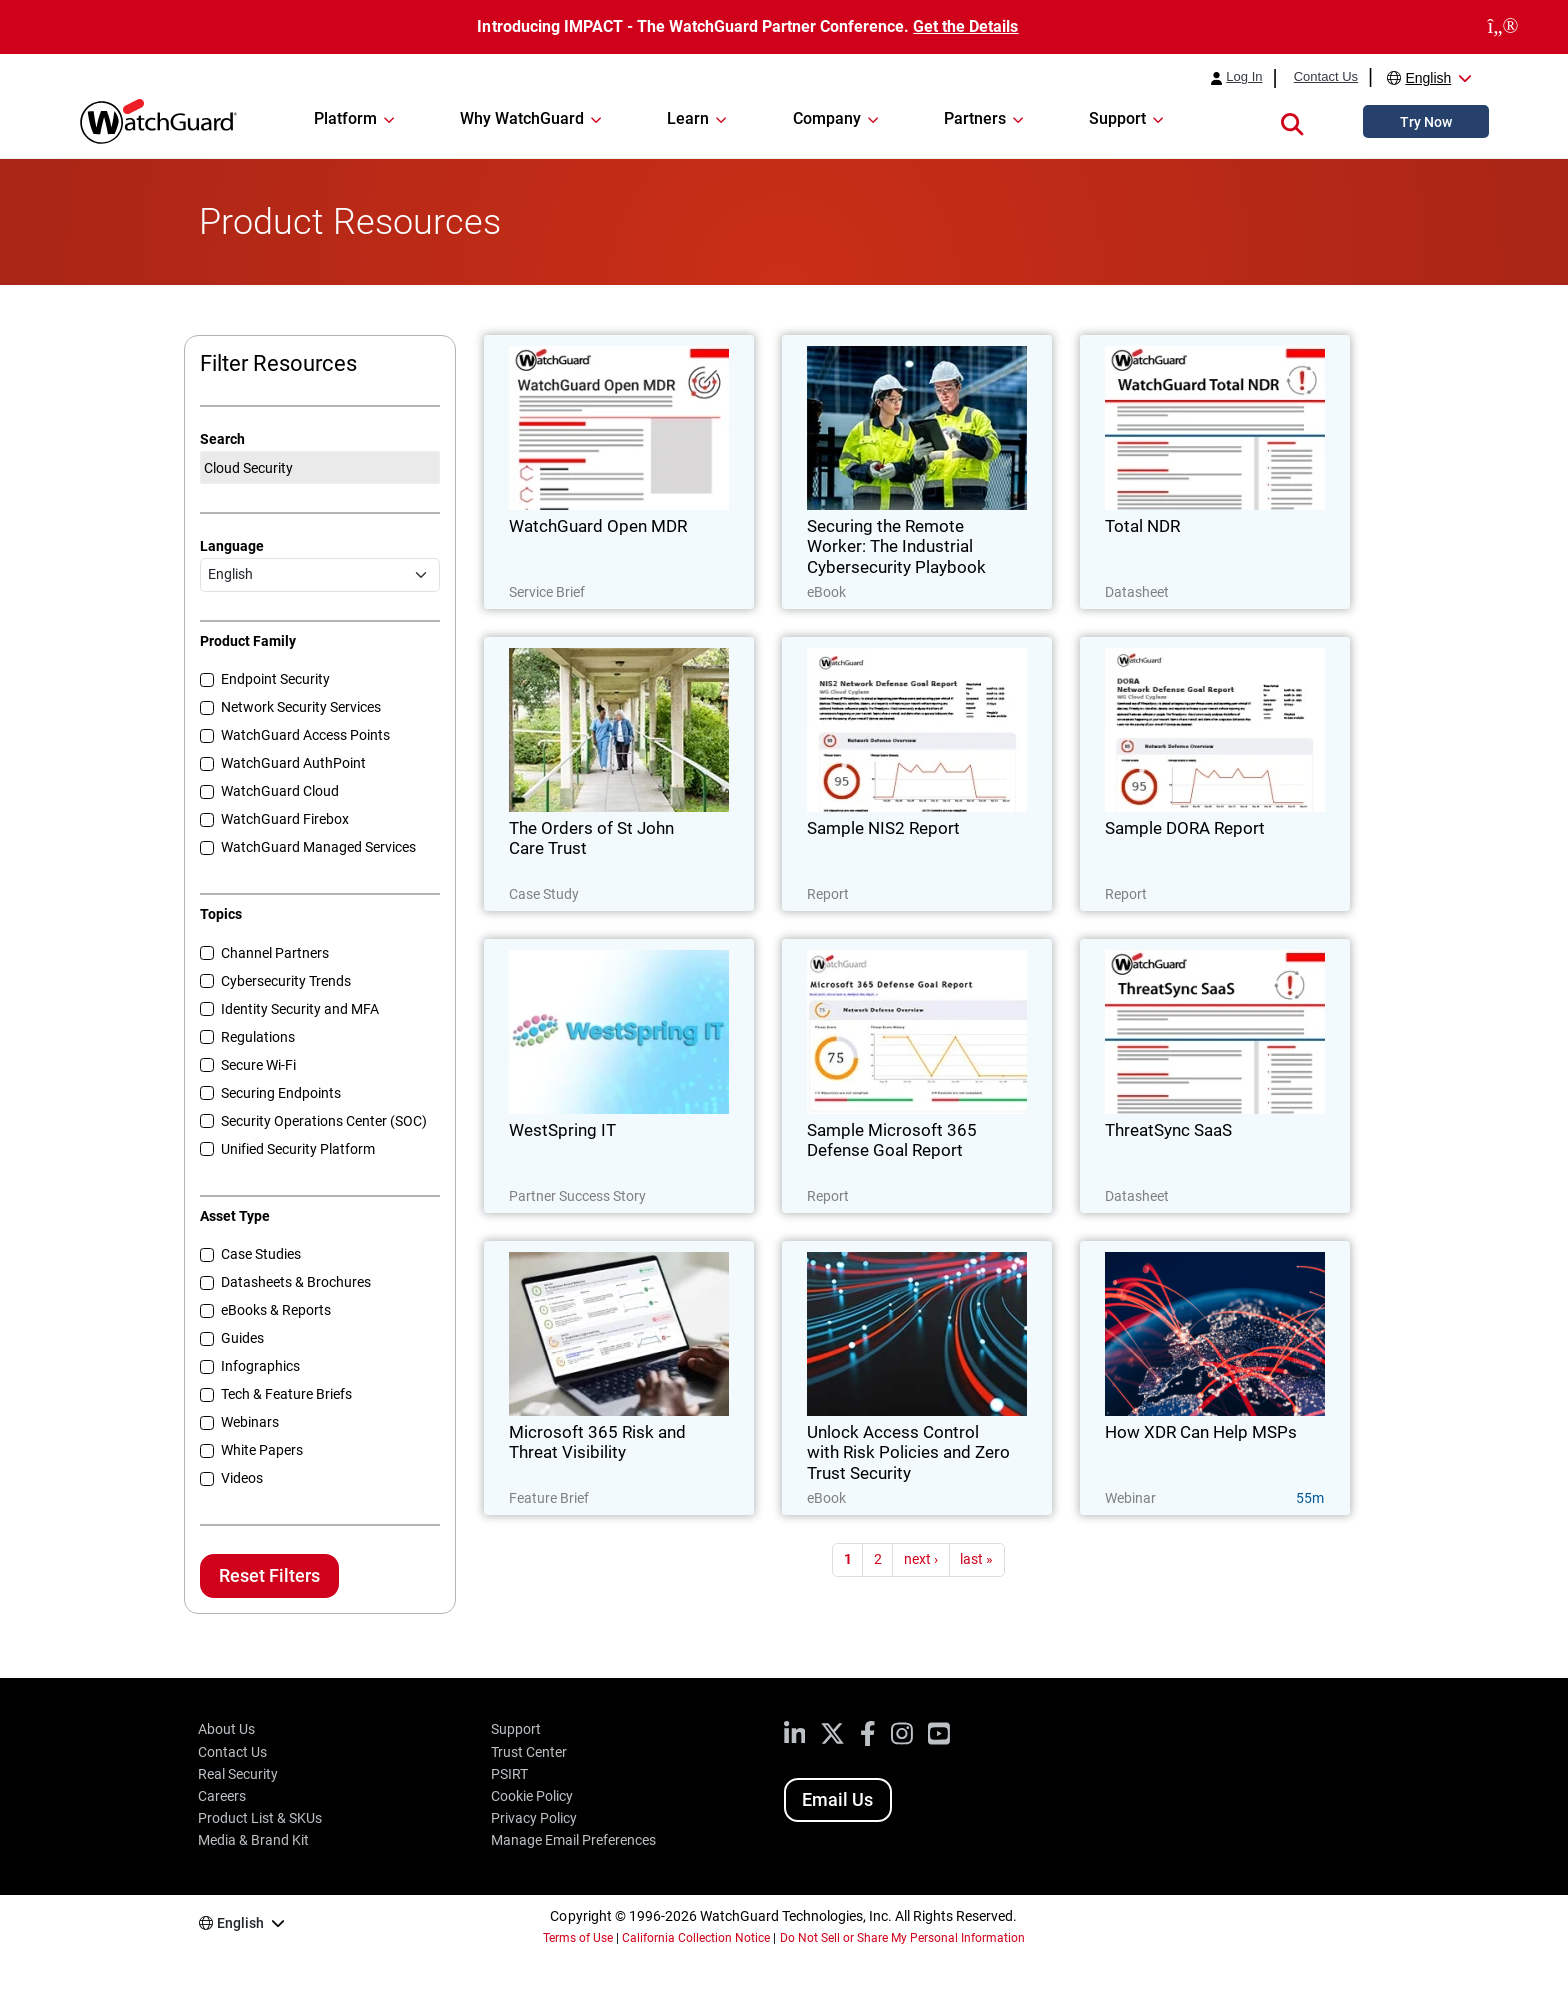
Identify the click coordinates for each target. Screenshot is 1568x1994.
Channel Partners (275, 953)
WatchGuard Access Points (305, 735)
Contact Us (1326, 77)
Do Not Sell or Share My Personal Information (903, 1938)
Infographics (260, 1366)
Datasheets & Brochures (296, 1282)
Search (222, 439)
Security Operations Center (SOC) (324, 1121)
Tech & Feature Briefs (286, 1394)
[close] (1503, 27)
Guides (242, 1338)
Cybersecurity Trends (286, 981)
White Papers (262, 1450)
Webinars (250, 1422)
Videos (242, 1478)
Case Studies (261, 1254)
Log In (1244, 77)
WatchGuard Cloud (280, 791)
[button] (1292, 121)
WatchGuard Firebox (285, 819)
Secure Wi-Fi (258, 1065)
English (1428, 78)
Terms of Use (578, 1938)
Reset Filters (269, 1575)
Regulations (258, 1037)
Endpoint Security (275, 679)
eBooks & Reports (276, 1310)
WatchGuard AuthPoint (293, 763)
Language (232, 546)
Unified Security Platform (298, 1149)
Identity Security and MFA (300, 1009)
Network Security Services (301, 707)
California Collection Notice (696, 1938)
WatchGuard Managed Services (318, 847)
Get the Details (965, 26)
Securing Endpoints (281, 1093)
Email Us (837, 1799)
